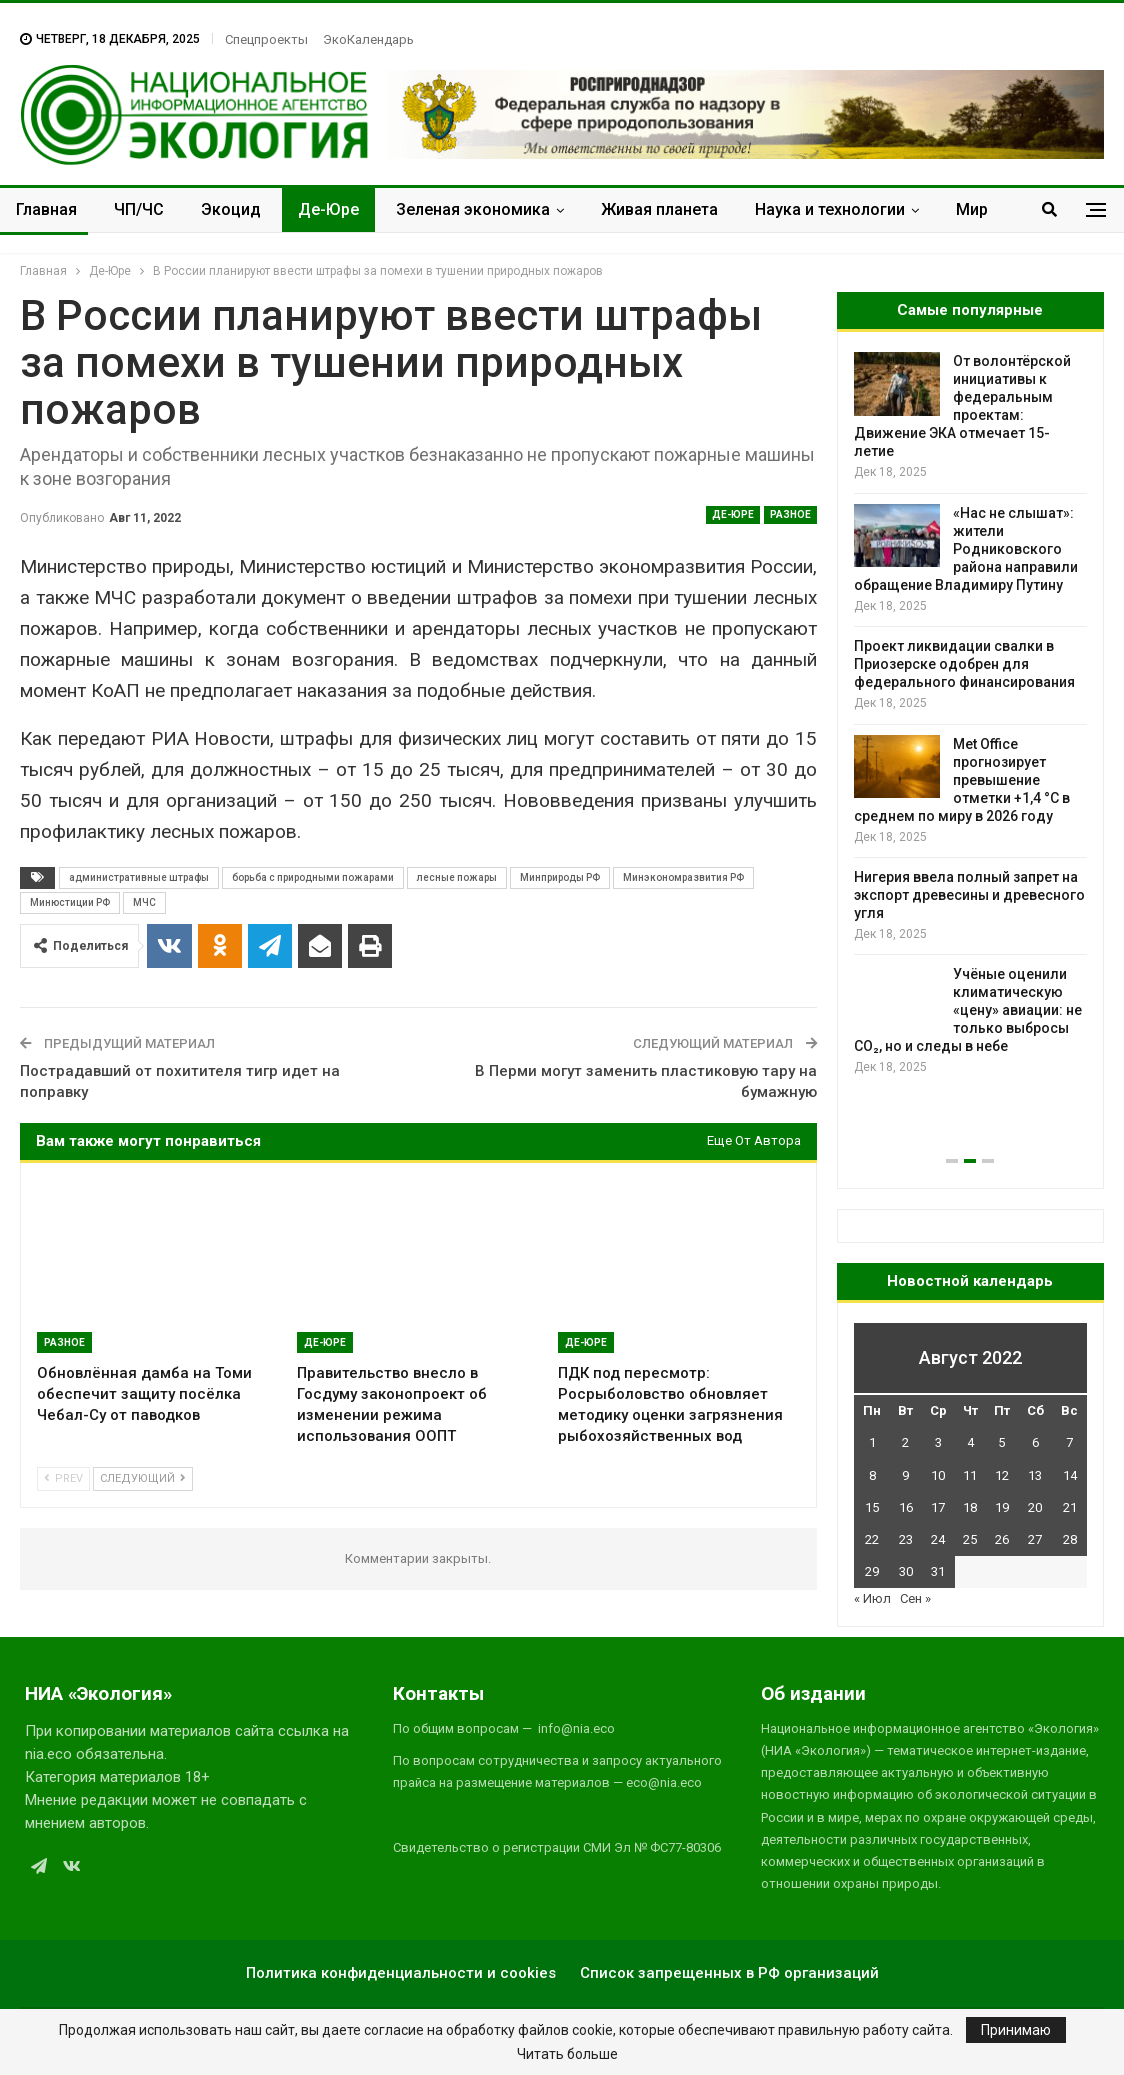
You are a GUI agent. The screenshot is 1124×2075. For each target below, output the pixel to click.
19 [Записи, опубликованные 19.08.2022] (1002, 1507)
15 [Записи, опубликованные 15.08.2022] (872, 1507)
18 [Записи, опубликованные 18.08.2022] (970, 1507)
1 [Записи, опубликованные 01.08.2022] (872, 1442)
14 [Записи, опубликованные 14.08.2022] (1070, 1475)
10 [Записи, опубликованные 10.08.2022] (938, 1475)
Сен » (915, 1598)
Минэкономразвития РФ (683, 877)
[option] (970, 714)
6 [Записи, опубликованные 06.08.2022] (1035, 1442)
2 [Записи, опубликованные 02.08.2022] (905, 1442)
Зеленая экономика (473, 209)
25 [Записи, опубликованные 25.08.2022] (970, 1539)
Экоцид (231, 209)
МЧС (144, 902)
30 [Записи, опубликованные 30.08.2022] (906, 1571)
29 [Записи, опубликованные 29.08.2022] (872, 1571)
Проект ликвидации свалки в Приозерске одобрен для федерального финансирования (964, 664)
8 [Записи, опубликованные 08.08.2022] (872, 1475)
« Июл (872, 1598)
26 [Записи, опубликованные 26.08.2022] (1002, 1539)
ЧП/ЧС (139, 209)
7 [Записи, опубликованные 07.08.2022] (1069, 1442)
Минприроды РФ (560, 877)
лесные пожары (457, 877)
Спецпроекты (266, 39)
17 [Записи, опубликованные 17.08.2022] (938, 1507)
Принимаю (1016, 2030)
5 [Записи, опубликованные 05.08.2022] (1001, 1442)
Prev (63, 1478)
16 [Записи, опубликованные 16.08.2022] (906, 1507)
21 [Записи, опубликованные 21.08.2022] (1070, 1507)
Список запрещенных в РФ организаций (729, 1973)
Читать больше (567, 2054)
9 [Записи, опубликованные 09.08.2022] (905, 1475)
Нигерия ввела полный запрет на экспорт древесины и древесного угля (969, 895)
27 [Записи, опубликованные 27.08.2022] (1035, 1539)
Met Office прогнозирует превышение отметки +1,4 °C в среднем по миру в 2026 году (962, 780)
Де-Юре (328, 209)
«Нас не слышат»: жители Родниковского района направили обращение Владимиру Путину (966, 549)
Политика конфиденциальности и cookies (401, 1973)
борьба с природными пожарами (313, 877)
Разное (790, 514)
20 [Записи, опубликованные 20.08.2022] (1035, 1507)
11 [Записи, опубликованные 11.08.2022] (970, 1475)
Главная (46, 209)
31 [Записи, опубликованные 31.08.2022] (938, 1571)
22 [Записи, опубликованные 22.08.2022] (872, 1539)
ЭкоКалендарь (368, 39)
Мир (972, 209)
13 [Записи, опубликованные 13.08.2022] (1035, 1475)
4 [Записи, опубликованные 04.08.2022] (970, 1442)
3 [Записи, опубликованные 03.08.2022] (938, 1442)
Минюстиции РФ (70, 902)
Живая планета (659, 209)
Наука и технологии (830, 209)
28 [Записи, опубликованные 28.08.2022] (1070, 1539)
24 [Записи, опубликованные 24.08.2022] (938, 1539)
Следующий (143, 1478)
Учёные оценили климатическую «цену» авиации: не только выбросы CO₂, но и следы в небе (968, 1010)
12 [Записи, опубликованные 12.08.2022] (1002, 1475)
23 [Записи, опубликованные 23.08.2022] (906, 1539)
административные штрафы (139, 877)
